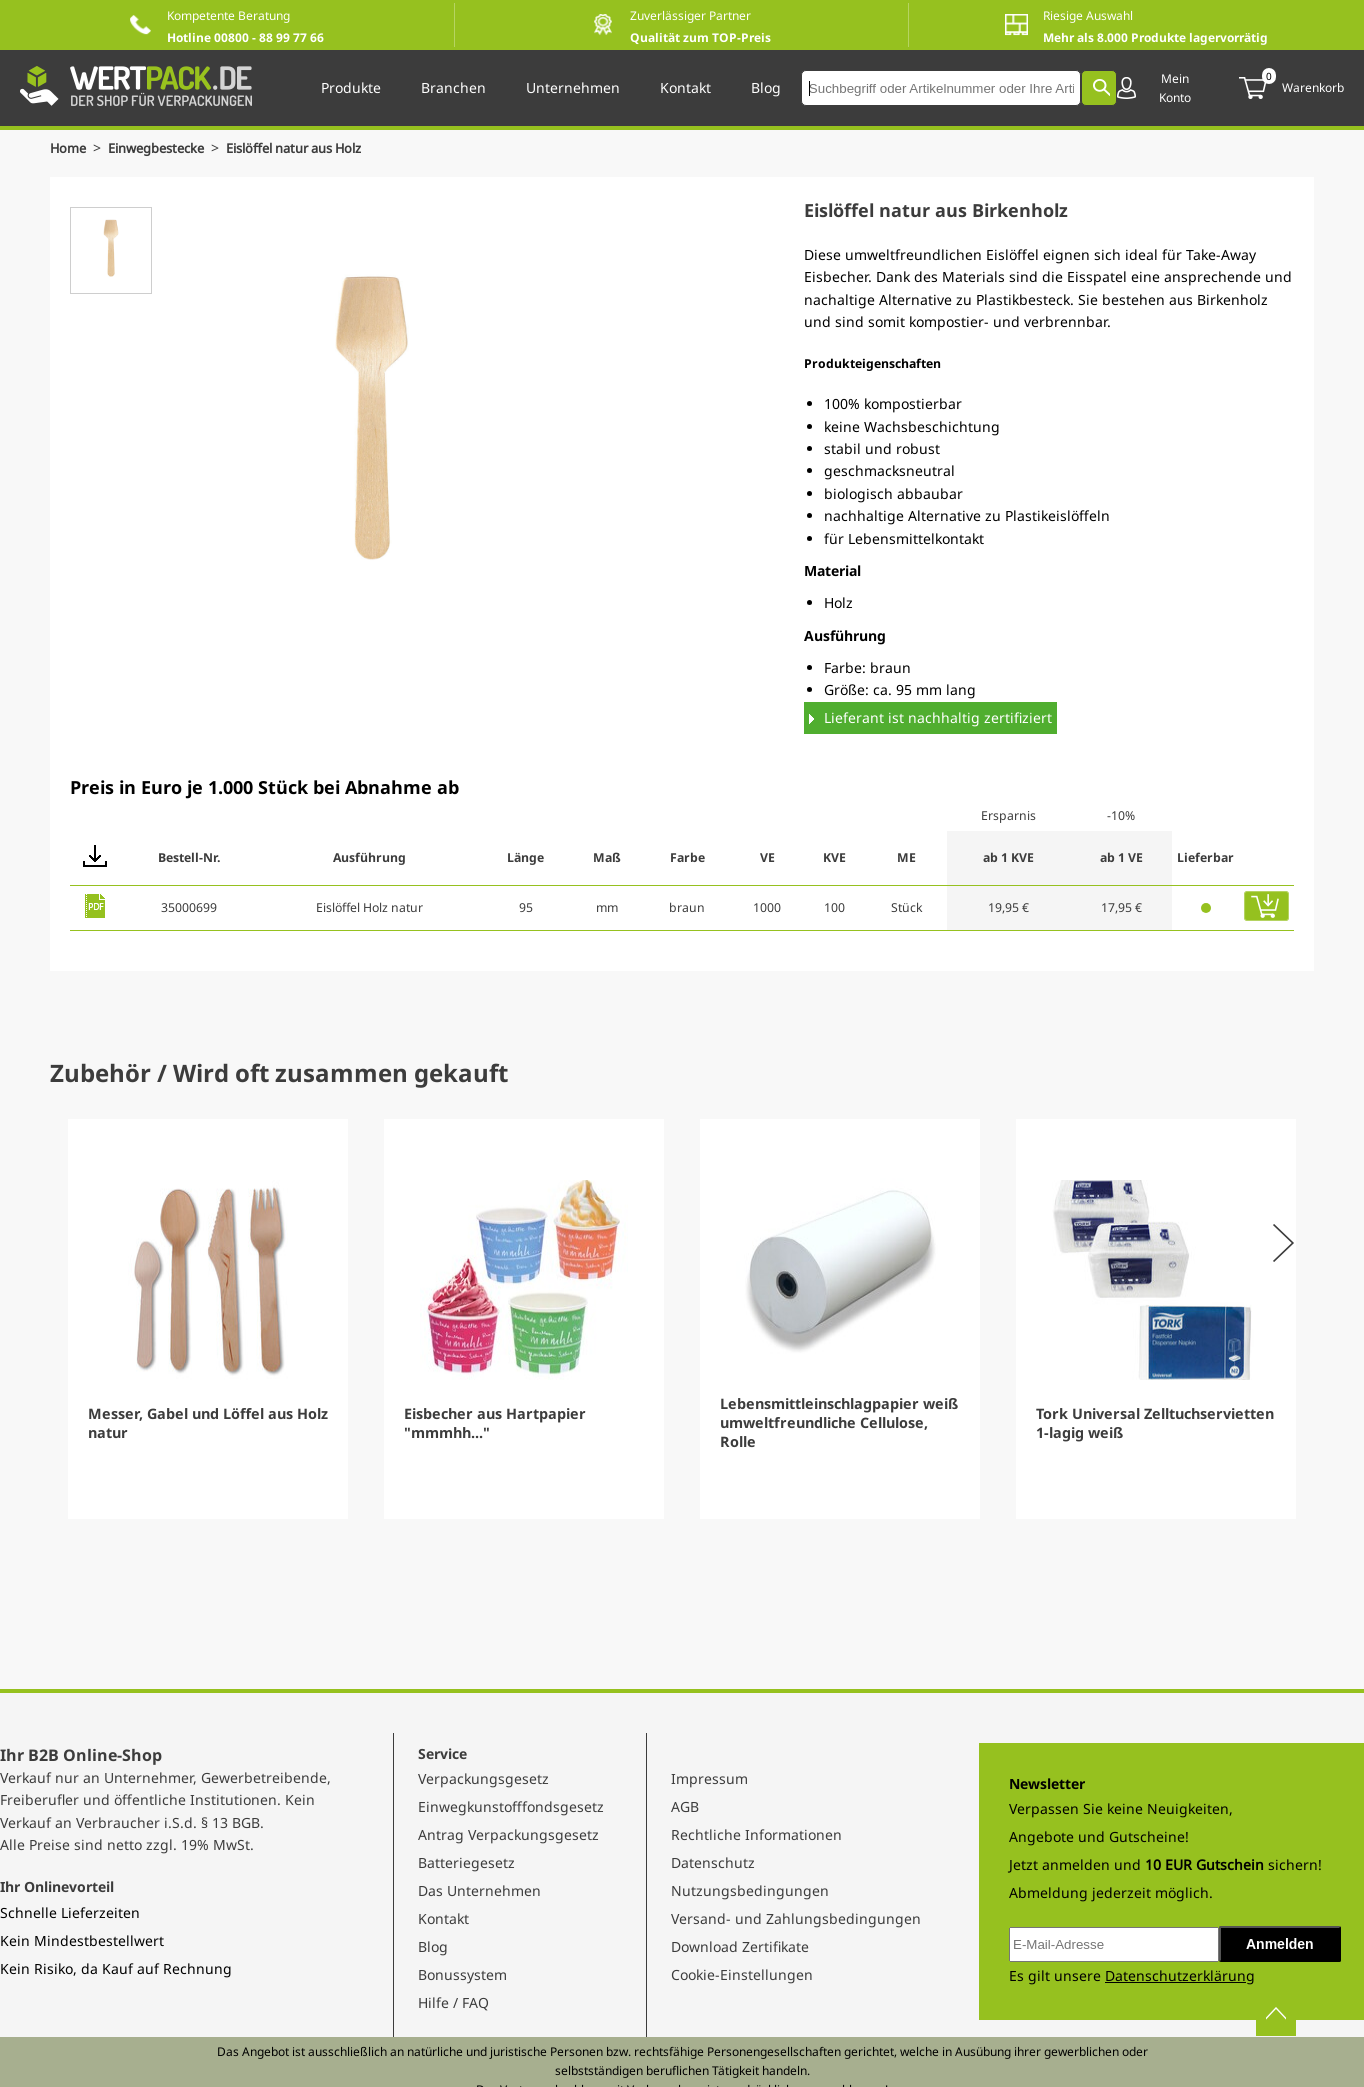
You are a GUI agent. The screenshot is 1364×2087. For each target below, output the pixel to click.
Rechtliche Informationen (756, 1834)
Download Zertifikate (740, 1946)
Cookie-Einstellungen (742, 1974)
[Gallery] (682, 1319)
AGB (685, 1806)
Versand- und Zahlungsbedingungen (796, 1918)
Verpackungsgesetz (483, 1778)
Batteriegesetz (466, 1862)
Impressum (709, 1778)
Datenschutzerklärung (1180, 1975)
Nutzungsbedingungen (750, 1890)
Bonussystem (462, 1974)
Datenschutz (713, 1862)
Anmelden (1280, 1944)
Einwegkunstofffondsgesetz (511, 1806)
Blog (433, 1946)
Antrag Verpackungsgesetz (508, 1834)
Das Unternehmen (479, 1890)
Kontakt (443, 1918)
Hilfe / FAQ (453, 2002)
